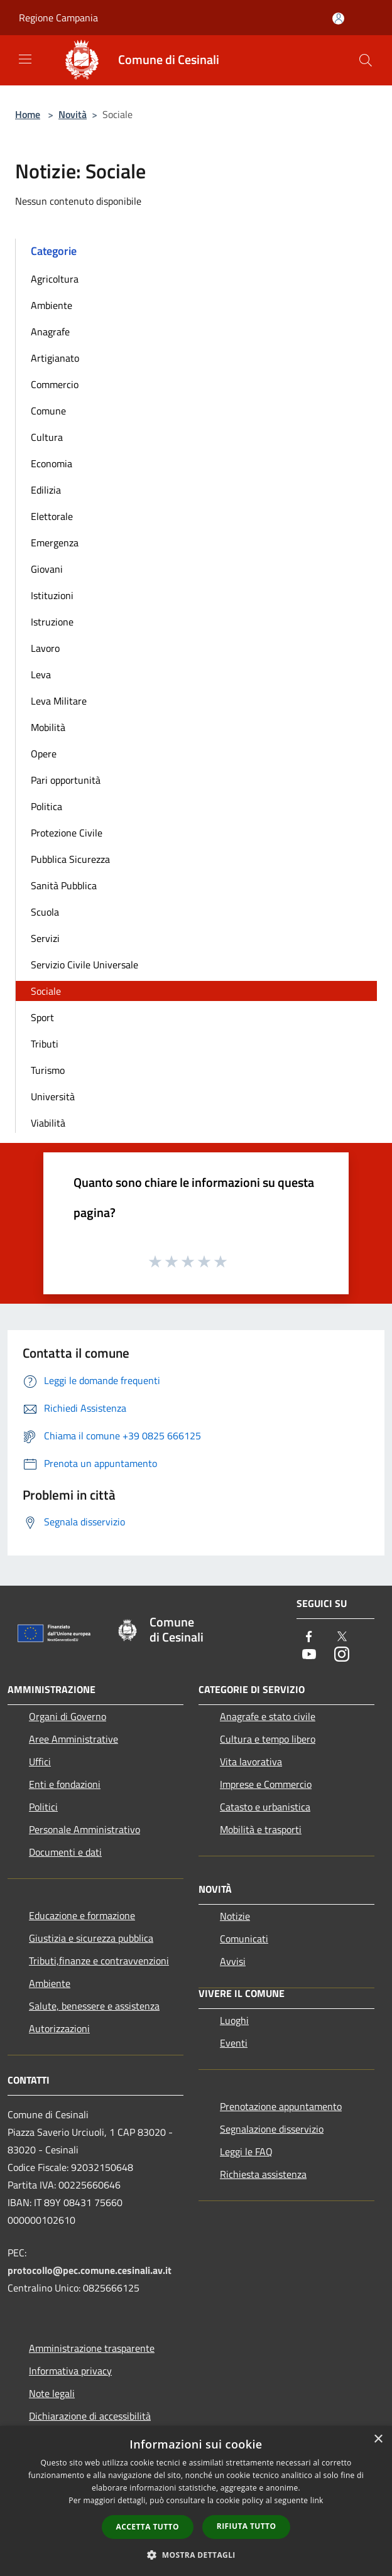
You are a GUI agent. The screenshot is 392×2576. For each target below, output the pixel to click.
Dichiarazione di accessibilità (90, 2415)
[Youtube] (309, 1655)
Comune (48, 410)
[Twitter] (341, 1637)
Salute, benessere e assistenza (94, 2005)
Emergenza (55, 542)
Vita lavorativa (251, 1761)
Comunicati (244, 1938)
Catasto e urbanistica (265, 1806)
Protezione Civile (66, 832)
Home (27, 114)
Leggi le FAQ (246, 2151)
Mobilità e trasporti (261, 1829)
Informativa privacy (70, 2370)
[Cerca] (365, 60)
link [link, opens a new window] (317, 2500)
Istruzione (52, 621)
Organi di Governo (67, 1716)
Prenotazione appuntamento (281, 2106)
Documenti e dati (65, 1851)
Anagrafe (50, 331)
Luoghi (234, 2020)
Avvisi (233, 1961)
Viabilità (48, 1122)
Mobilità (48, 727)
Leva (41, 674)
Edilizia (46, 489)
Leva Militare (59, 700)
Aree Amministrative (73, 1738)
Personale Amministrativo (84, 1829)
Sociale (46, 990)
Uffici (40, 1761)
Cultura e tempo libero (267, 1738)
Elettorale (52, 516)
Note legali (52, 2393)
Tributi (44, 1043)
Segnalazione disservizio (272, 2128)
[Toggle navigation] (25, 59)
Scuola (45, 911)
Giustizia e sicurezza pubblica (91, 1938)
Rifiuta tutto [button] (246, 2526)
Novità (72, 114)
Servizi (45, 938)
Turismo (48, 1070)
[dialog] (196, 2501)
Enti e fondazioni (65, 1784)
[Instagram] (341, 1655)
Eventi (234, 2042)
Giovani (47, 568)
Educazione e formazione (82, 1915)
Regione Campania (58, 17)
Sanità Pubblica (64, 885)
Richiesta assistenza (263, 2174)
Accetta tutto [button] (147, 2526)
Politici (43, 1806)
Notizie (235, 1916)
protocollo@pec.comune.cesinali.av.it (90, 2270)
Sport (42, 1017)
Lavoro (45, 648)
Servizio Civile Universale (84, 964)
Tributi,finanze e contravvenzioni (99, 1960)
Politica (46, 806)
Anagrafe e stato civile (267, 1716)
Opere (44, 753)
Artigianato (55, 357)
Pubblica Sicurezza (70, 859)
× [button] (378, 2439)
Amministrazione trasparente (92, 2348)
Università (53, 1096)
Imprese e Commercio (266, 1784)
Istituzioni (52, 595)
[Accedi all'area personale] (338, 18)
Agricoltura (55, 278)
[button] (196, 2554)
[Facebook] (309, 1637)
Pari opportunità (66, 779)
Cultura (47, 437)
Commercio (55, 384)
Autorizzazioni (59, 2028)
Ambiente (51, 305)
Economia (51, 463)
